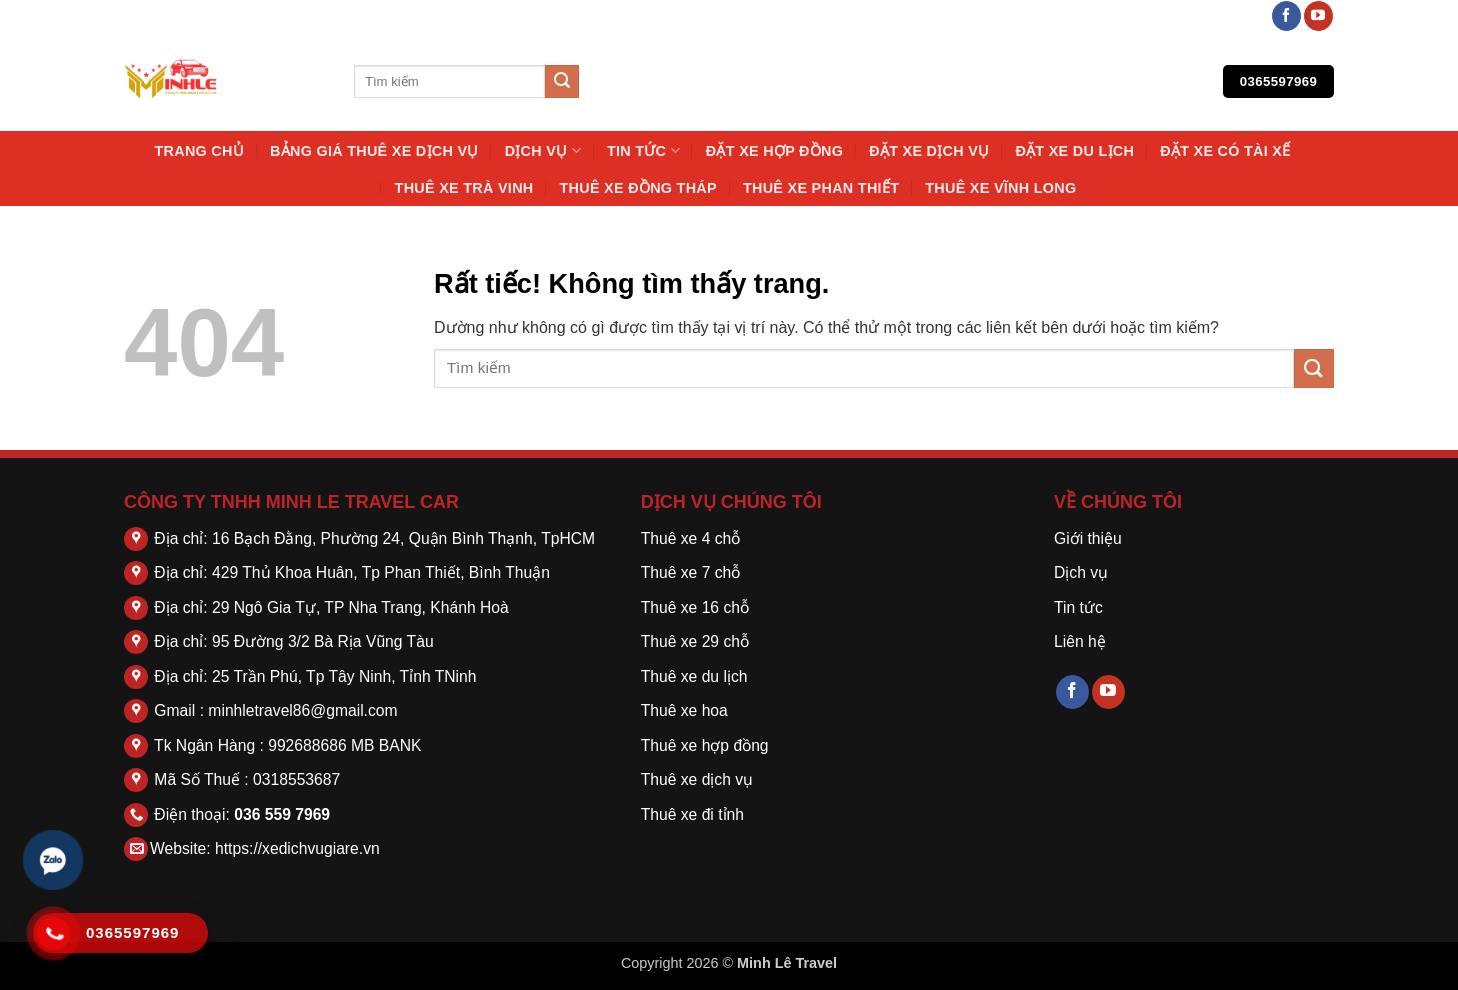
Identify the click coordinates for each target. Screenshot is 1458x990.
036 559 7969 (282, 814)
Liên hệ (1080, 641)
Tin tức (643, 150)
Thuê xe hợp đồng (705, 745)
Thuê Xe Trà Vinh (464, 188)
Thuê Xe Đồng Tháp (638, 188)
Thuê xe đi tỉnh (692, 814)
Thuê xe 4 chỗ (691, 538)
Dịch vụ (543, 150)
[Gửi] (562, 82)
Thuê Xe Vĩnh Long (1000, 188)
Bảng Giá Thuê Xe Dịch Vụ (374, 151)
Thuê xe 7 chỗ (691, 572)
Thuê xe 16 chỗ (695, 607)
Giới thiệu (1088, 538)
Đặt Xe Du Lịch (1074, 151)
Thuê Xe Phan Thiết (821, 188)
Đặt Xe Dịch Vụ (929, 151)
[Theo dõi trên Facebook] (1286, 16)
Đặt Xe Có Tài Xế (1225, 151)
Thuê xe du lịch (694, 676)
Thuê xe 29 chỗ (695, 641)
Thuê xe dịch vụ (697, 779)
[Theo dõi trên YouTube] (1318, 16)
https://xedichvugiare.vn (297, 848)
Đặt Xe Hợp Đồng (774, 151)
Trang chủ (199, 151)
